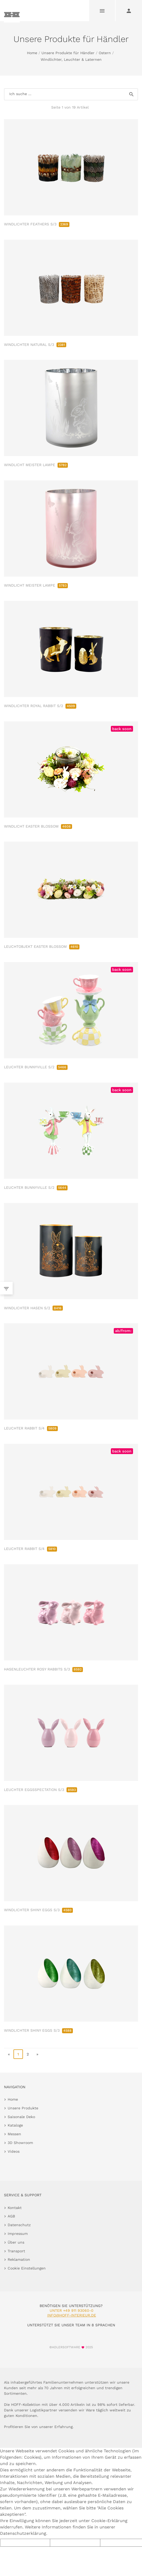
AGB (11, 2216)
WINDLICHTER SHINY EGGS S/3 (38, 1910)
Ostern (105, 53)
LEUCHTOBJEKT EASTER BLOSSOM (41, 946)
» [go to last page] (37, 2054)
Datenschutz (19, 2225)
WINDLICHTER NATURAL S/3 (35, 344)
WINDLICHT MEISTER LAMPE (36, 465)
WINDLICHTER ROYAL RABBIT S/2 (40, 706)
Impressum (18, 2233)
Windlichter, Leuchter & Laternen (71, 59)
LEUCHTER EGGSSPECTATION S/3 (40, 1790)
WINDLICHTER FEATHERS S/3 (36, 224)
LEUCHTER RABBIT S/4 (31, 1428)
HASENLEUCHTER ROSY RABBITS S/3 (43, 1669)
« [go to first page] (9, 2054)
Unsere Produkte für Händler (67, 53)
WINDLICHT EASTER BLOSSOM (38, 826)
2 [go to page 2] (28, 2054)
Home (32, 53)
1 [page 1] (18, 2054)
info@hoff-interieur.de (71, 2315)
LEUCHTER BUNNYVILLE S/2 (36, 1067)
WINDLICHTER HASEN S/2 (33, 1308)
